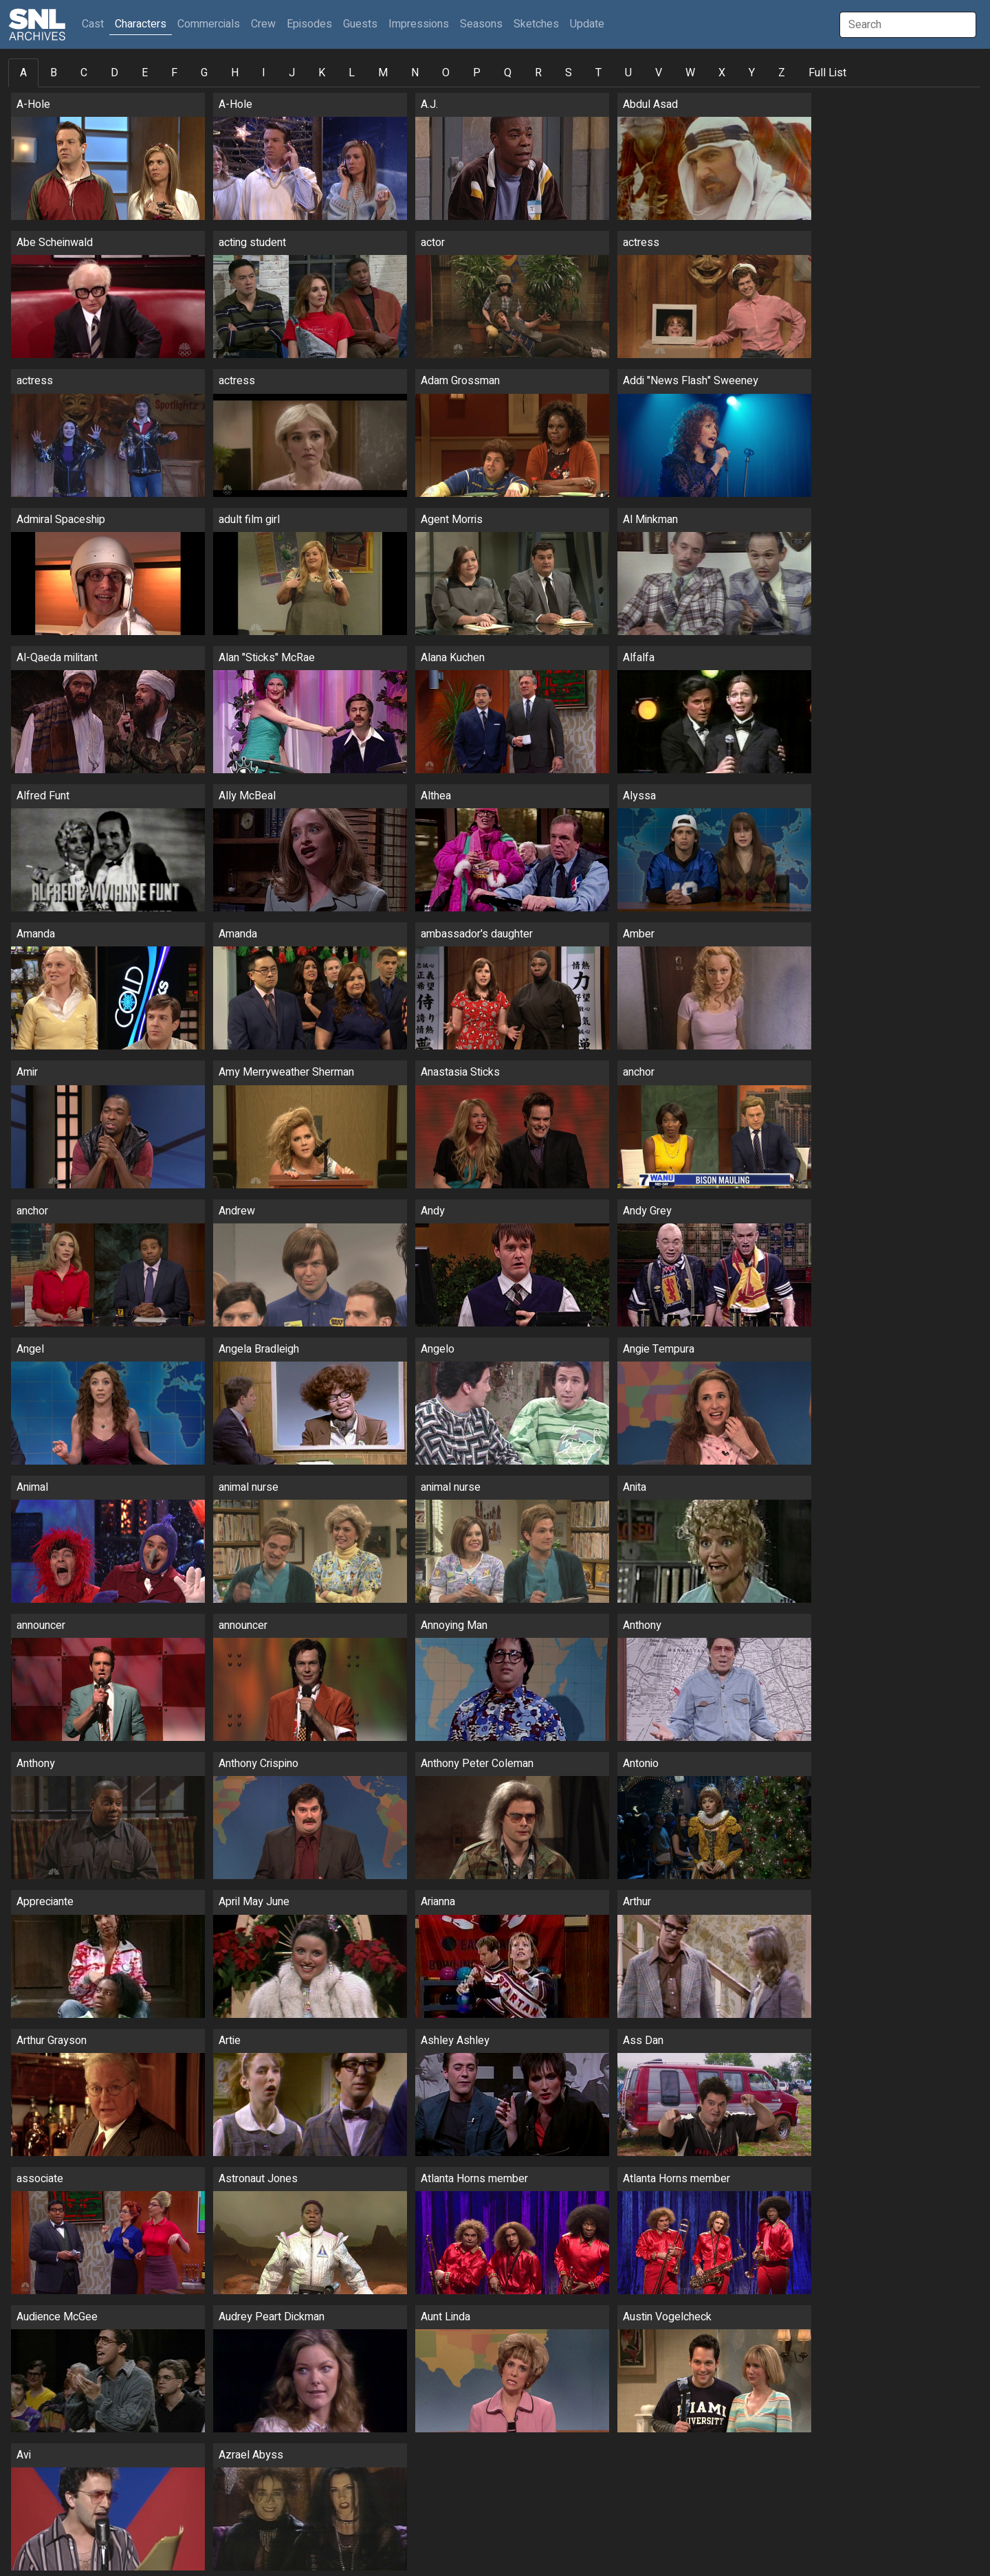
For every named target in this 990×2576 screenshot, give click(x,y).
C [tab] (83, 73)
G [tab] (204, 73)
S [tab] (568, 73)
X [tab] (721, 73)
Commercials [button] (208, 24)
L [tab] (352, 73)
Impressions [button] (418, 24)
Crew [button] (263, 24)
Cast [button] (95, 23)
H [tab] (235, 73)
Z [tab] (781, 73)
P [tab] (477, 73)
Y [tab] (752, 73)
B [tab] (53, 73)
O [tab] (446, 73)
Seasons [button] (481, 24)
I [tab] (263, 73)
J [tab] (292, 73)
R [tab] (538, 73)
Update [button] (587, 24)
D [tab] (114, 73)
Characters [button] (140, 24)
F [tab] (174, 73)
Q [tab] (508, 73)
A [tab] (23, 73)
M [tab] (383, 73)
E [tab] (145, 73)
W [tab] (690, 73)
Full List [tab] (827, 73)
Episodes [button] (309, 24)
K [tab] (321, 73)
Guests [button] (360, 24)
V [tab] (658, 73)
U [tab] (628, 73)
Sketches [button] (536, 24)
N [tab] (415, 73)
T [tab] (598, 73)
